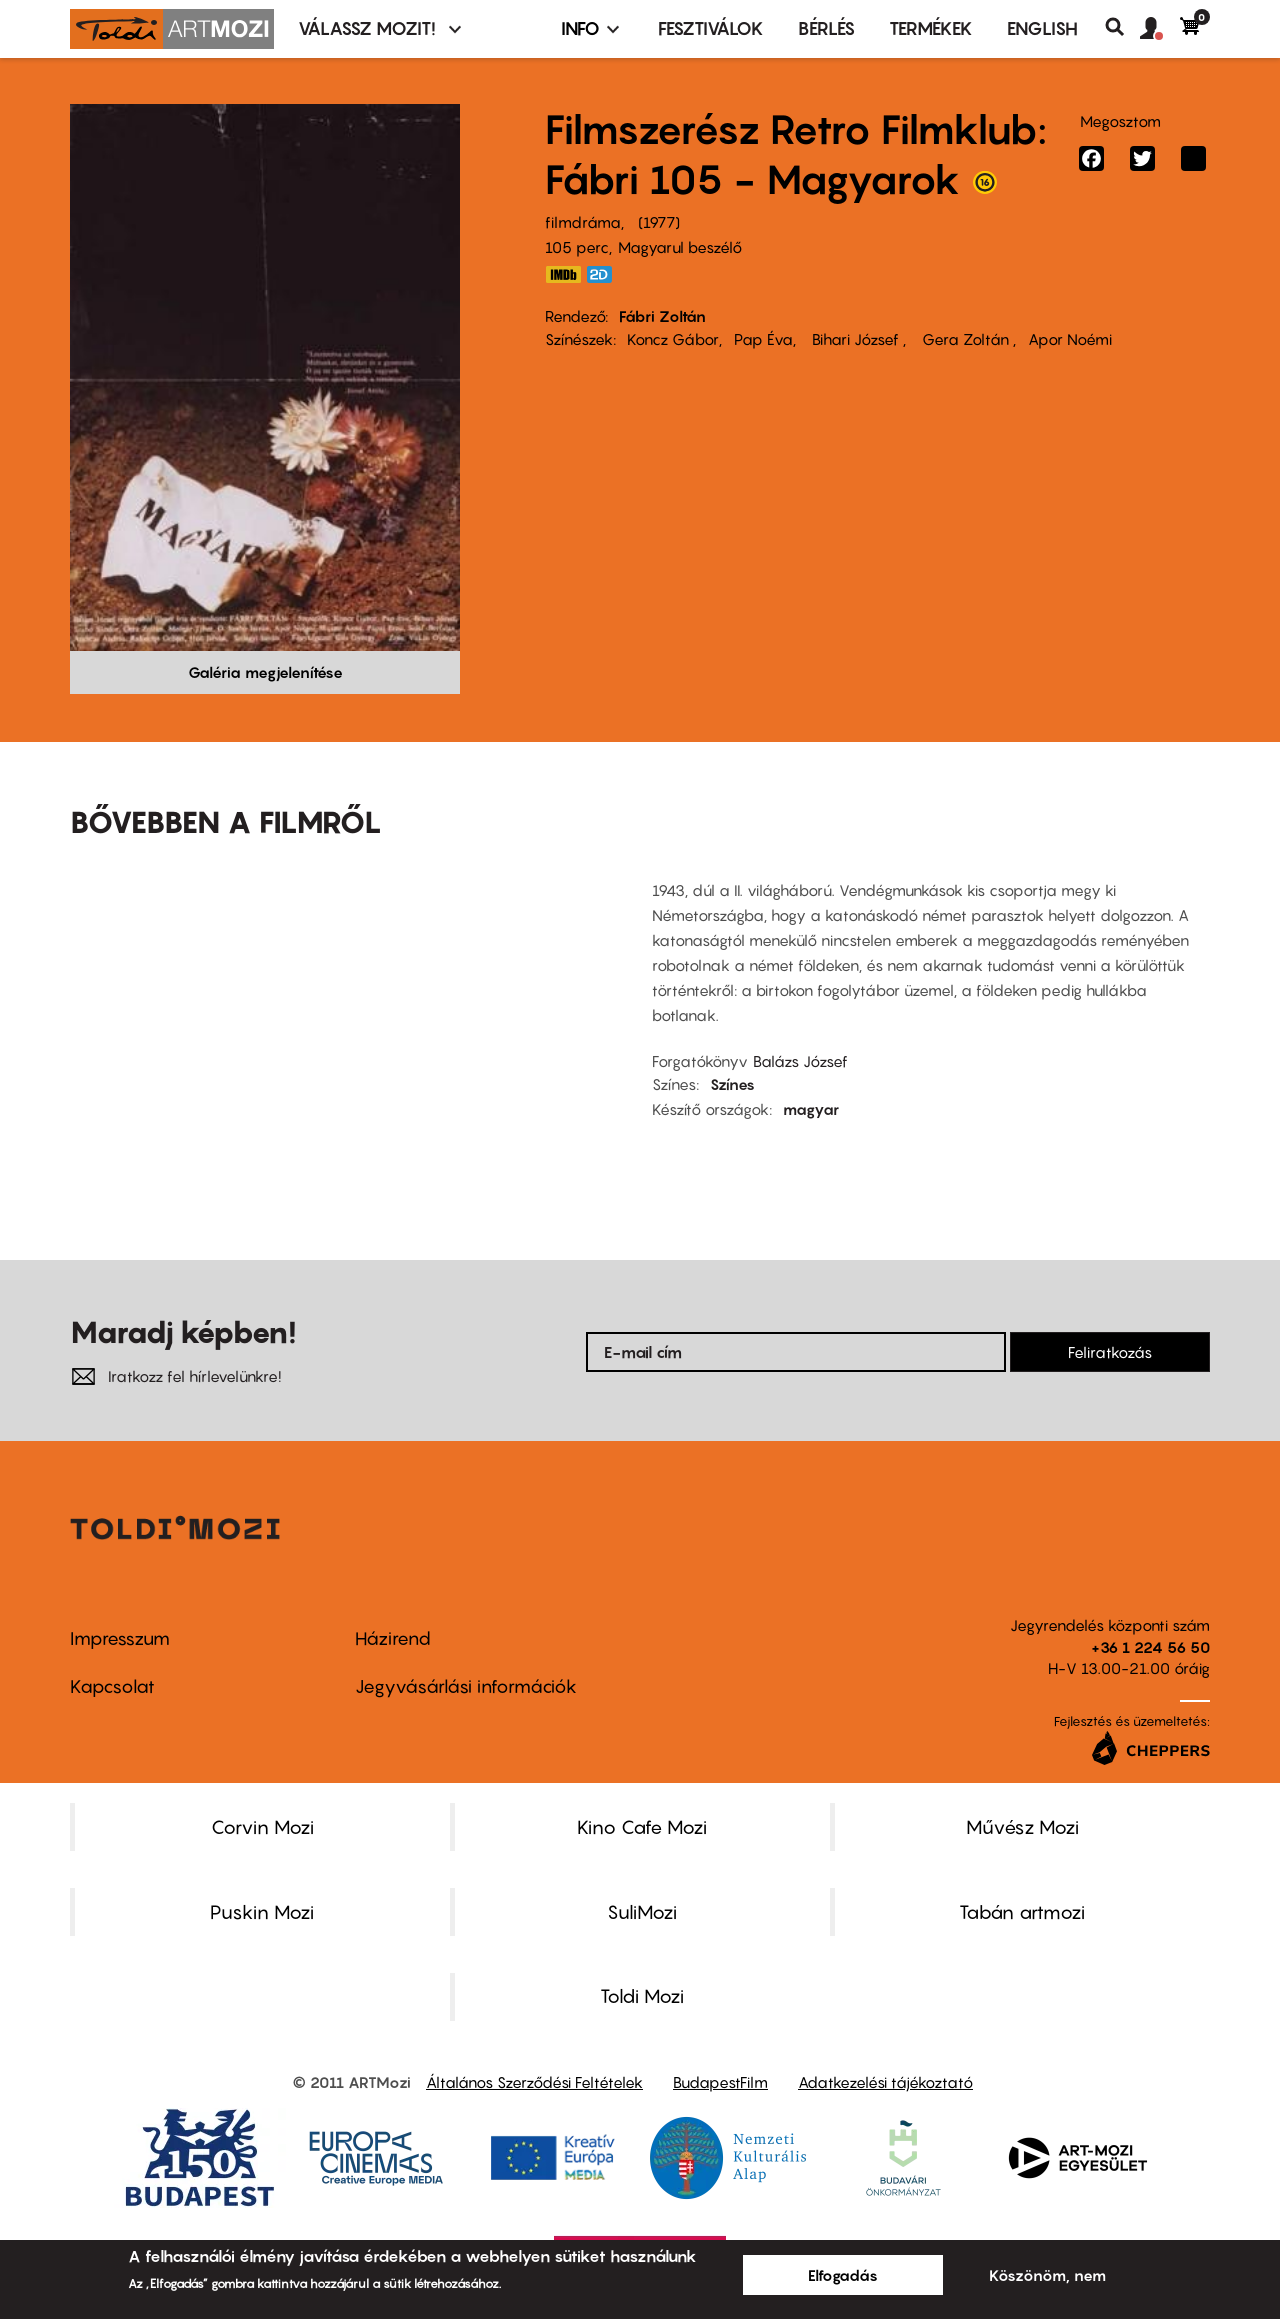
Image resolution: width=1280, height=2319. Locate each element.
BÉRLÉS (826, 28)
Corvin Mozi (262, 1827)
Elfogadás (843, 2275)
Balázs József (800, 1061)
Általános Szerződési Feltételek (534, 2082)
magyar (811, 1109)
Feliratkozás (1110, 1352)
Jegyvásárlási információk (466, 1686)
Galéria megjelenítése (265, 672)
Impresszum (120, 1638)
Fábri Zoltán (662, 316)
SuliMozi (642, 1912)
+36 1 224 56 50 (1150, 1647)
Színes (732, 1084)
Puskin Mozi (262, 1912)
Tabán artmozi (1022, 1912)
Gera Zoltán (965, 339)
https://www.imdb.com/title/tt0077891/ (563, 274)
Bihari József (855, 339)
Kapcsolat (112, 1686)
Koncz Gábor (673, 339)
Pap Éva (763, 339)
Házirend (393, 1638)
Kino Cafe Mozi (642, 1827)
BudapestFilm (720, 2082)
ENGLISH (1042, 28)
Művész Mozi (1022, 1827)
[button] (1160, 29)
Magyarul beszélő (680, 247)
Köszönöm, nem (1047, 2275)
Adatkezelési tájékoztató (885, 2082)
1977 (659, 222)
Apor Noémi (1070, 339)
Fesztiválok (711, 28)
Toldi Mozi (642, 1996)
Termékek (931, 28)
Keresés (1122, 27)
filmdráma (583, 222)
